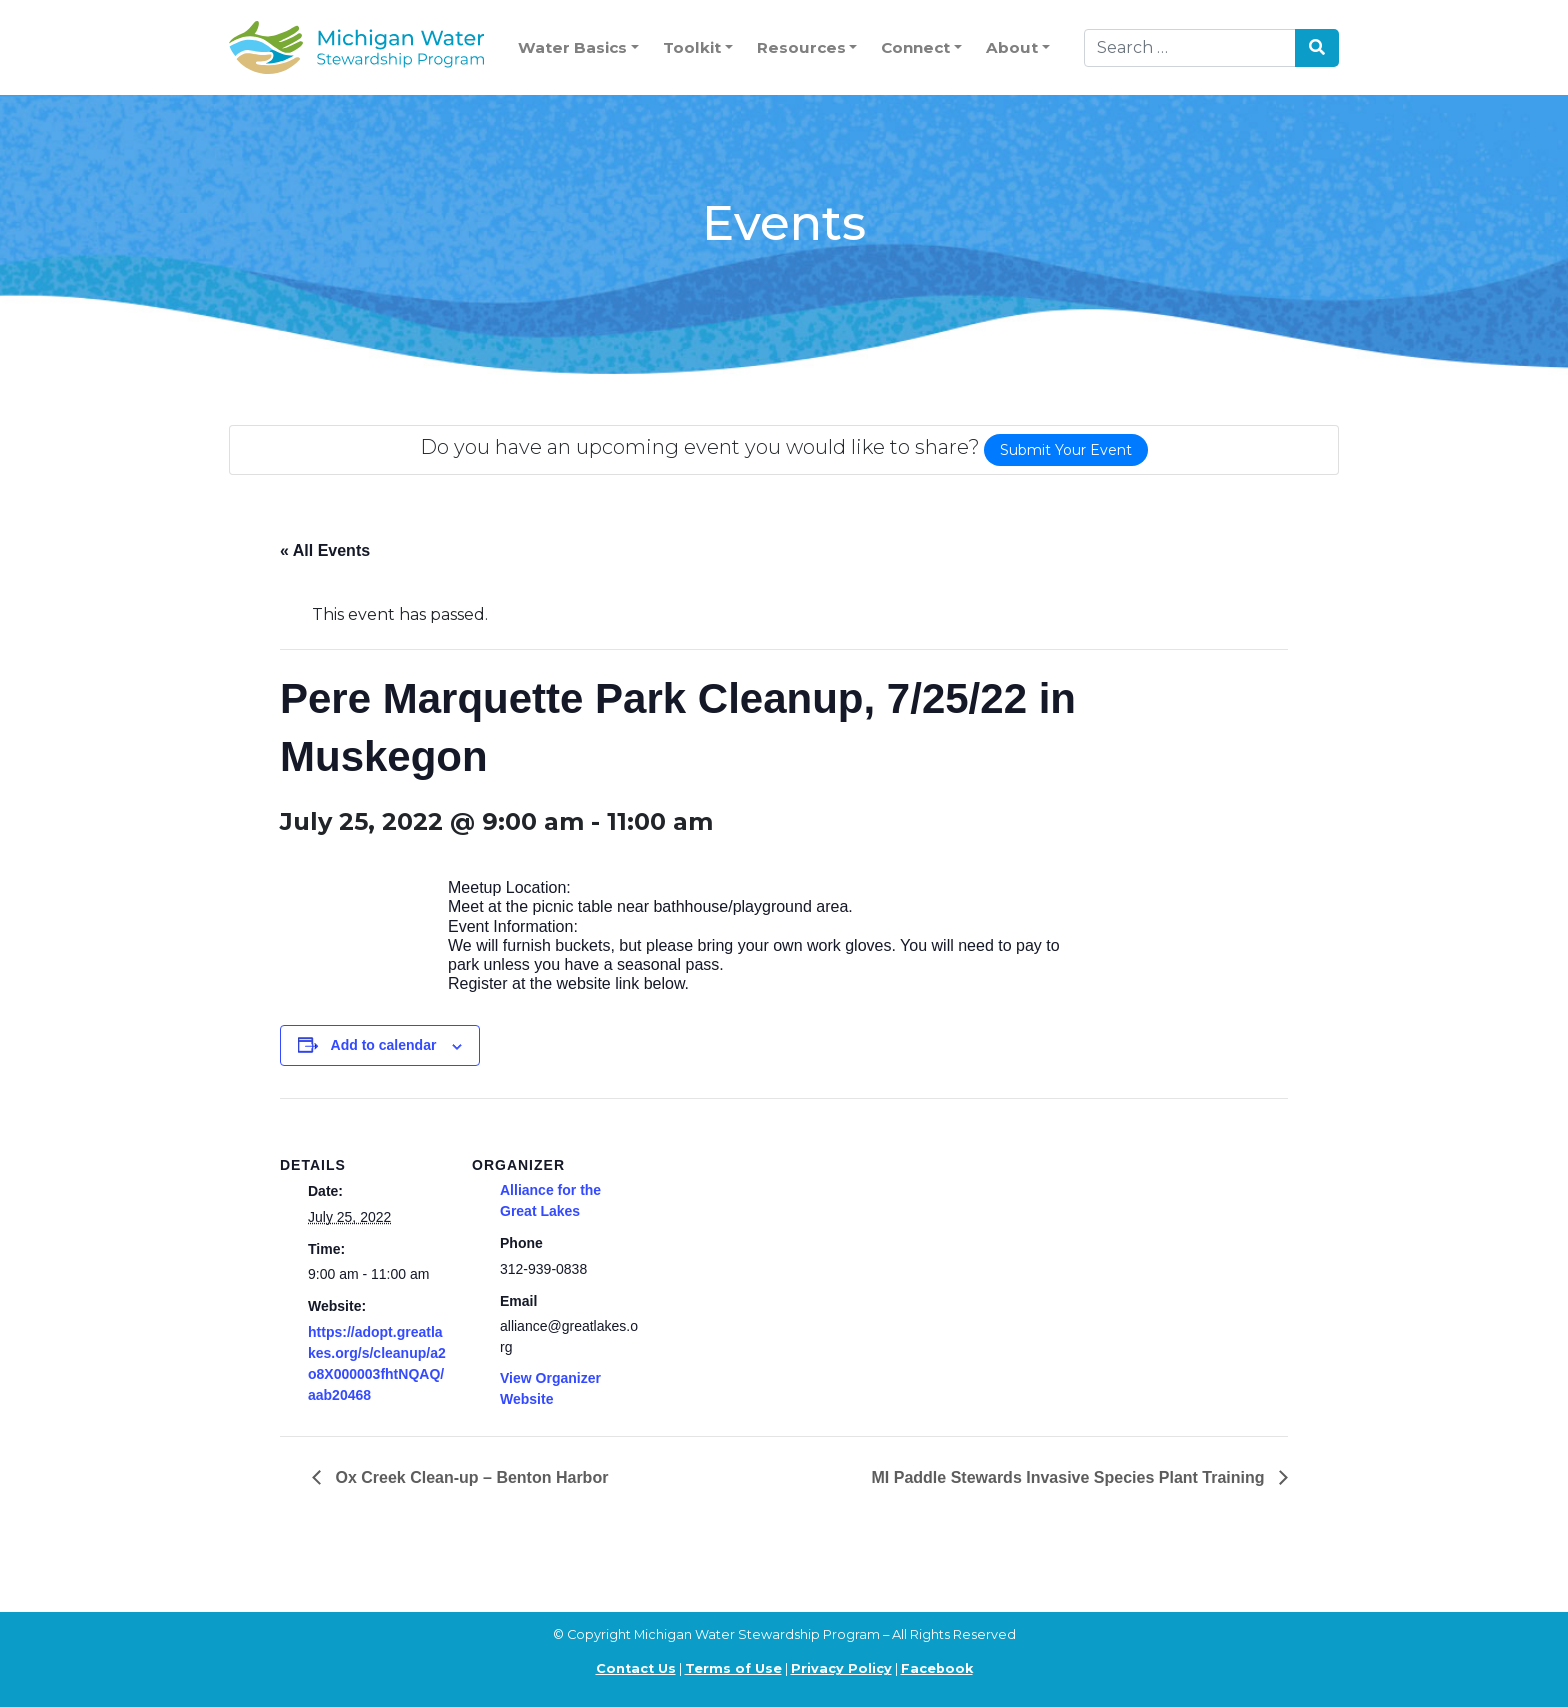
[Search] (1190, 48)
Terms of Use (733, 1668)
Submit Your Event (1066, 450)
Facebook (937, 1668)
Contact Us (636, 1668)
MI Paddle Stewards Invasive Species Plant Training (1070, 1477)
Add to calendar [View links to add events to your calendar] (384, 1045)
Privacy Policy (841, 1668)
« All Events (325, 550)
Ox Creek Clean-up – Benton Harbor (469, 1477)
